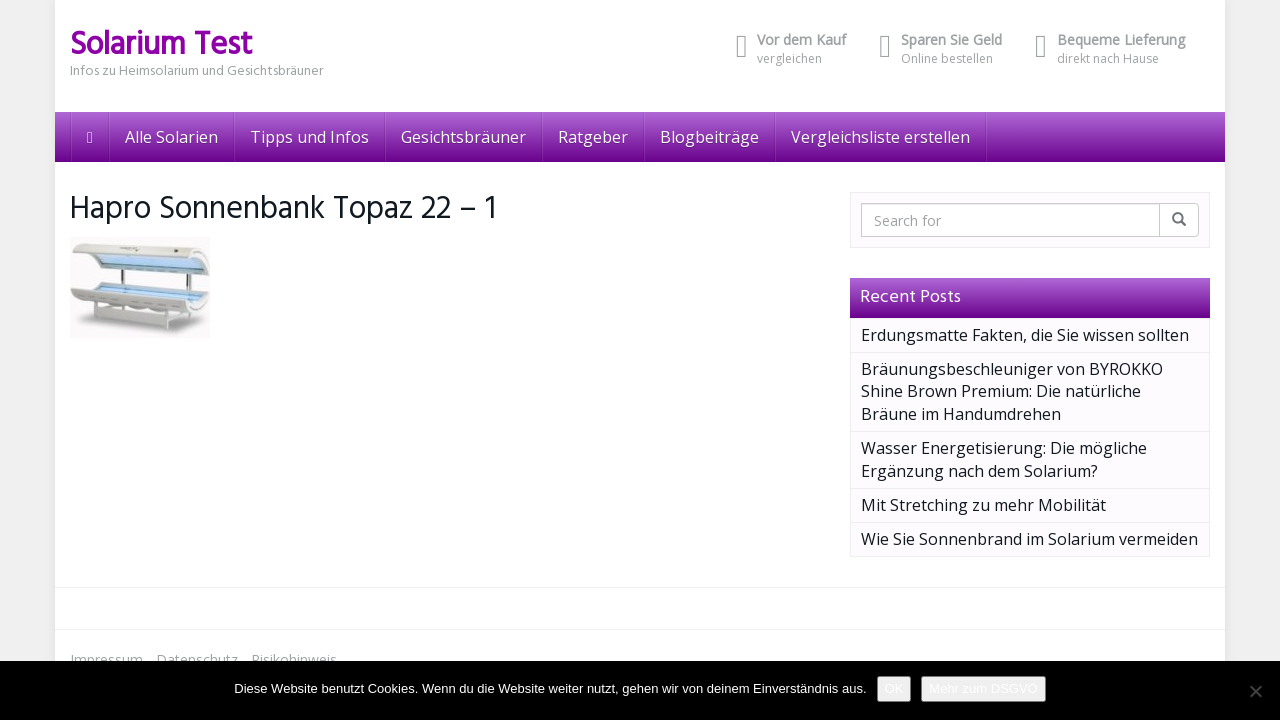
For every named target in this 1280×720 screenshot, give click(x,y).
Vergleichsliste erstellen (880, 137)
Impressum (106, 659)
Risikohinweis (294, 659)
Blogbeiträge (709, 137)
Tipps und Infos (309, 137)
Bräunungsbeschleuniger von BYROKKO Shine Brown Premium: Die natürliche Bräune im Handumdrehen (1012, 392)
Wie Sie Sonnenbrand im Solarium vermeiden (1029, 539)
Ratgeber (593, 137)
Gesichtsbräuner (463, 137)
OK (894, 688)
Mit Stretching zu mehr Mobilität (983, 505)
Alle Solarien (171, 137)
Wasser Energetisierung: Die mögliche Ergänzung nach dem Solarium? (1004, 459)
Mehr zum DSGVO (983, 688)
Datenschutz (197, 659)
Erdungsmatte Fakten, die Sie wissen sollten (1025, 335)
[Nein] (1255, 691)
